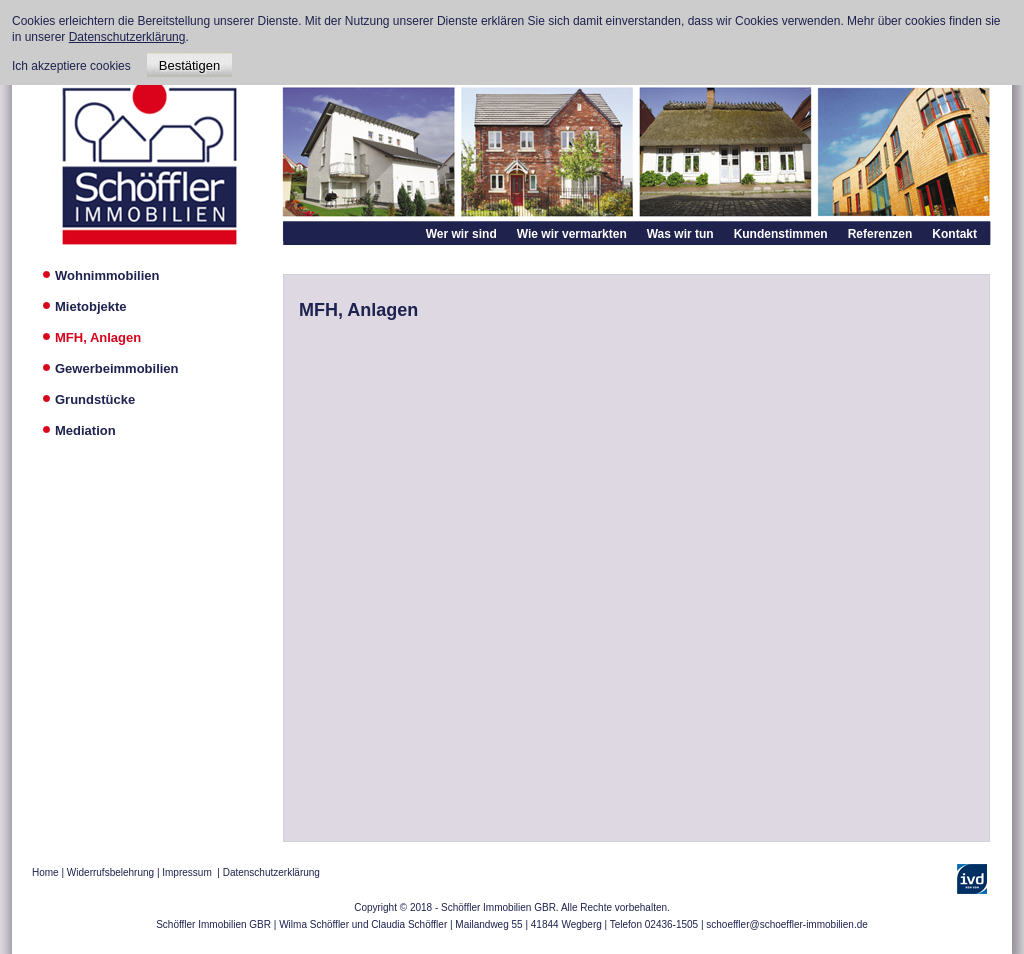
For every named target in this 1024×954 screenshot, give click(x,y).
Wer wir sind (461, 234)
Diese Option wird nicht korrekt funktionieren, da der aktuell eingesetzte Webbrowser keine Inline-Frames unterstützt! (636, 572)
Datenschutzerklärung (271, 872)
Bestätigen (189, 65)
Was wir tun (680, 234)
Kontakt (954, 234)
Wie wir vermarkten (572, 234)
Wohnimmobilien (107, 275)
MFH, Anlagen (98, 337)
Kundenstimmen (781, 234)
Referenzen (880, 234)
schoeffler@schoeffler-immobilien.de (787, 924)
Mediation (85, 430)
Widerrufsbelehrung (110, 872)
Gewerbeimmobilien (117, 368)
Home (45, 872)
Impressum (186, 872)
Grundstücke (95, 399)
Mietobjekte (91, 306)
